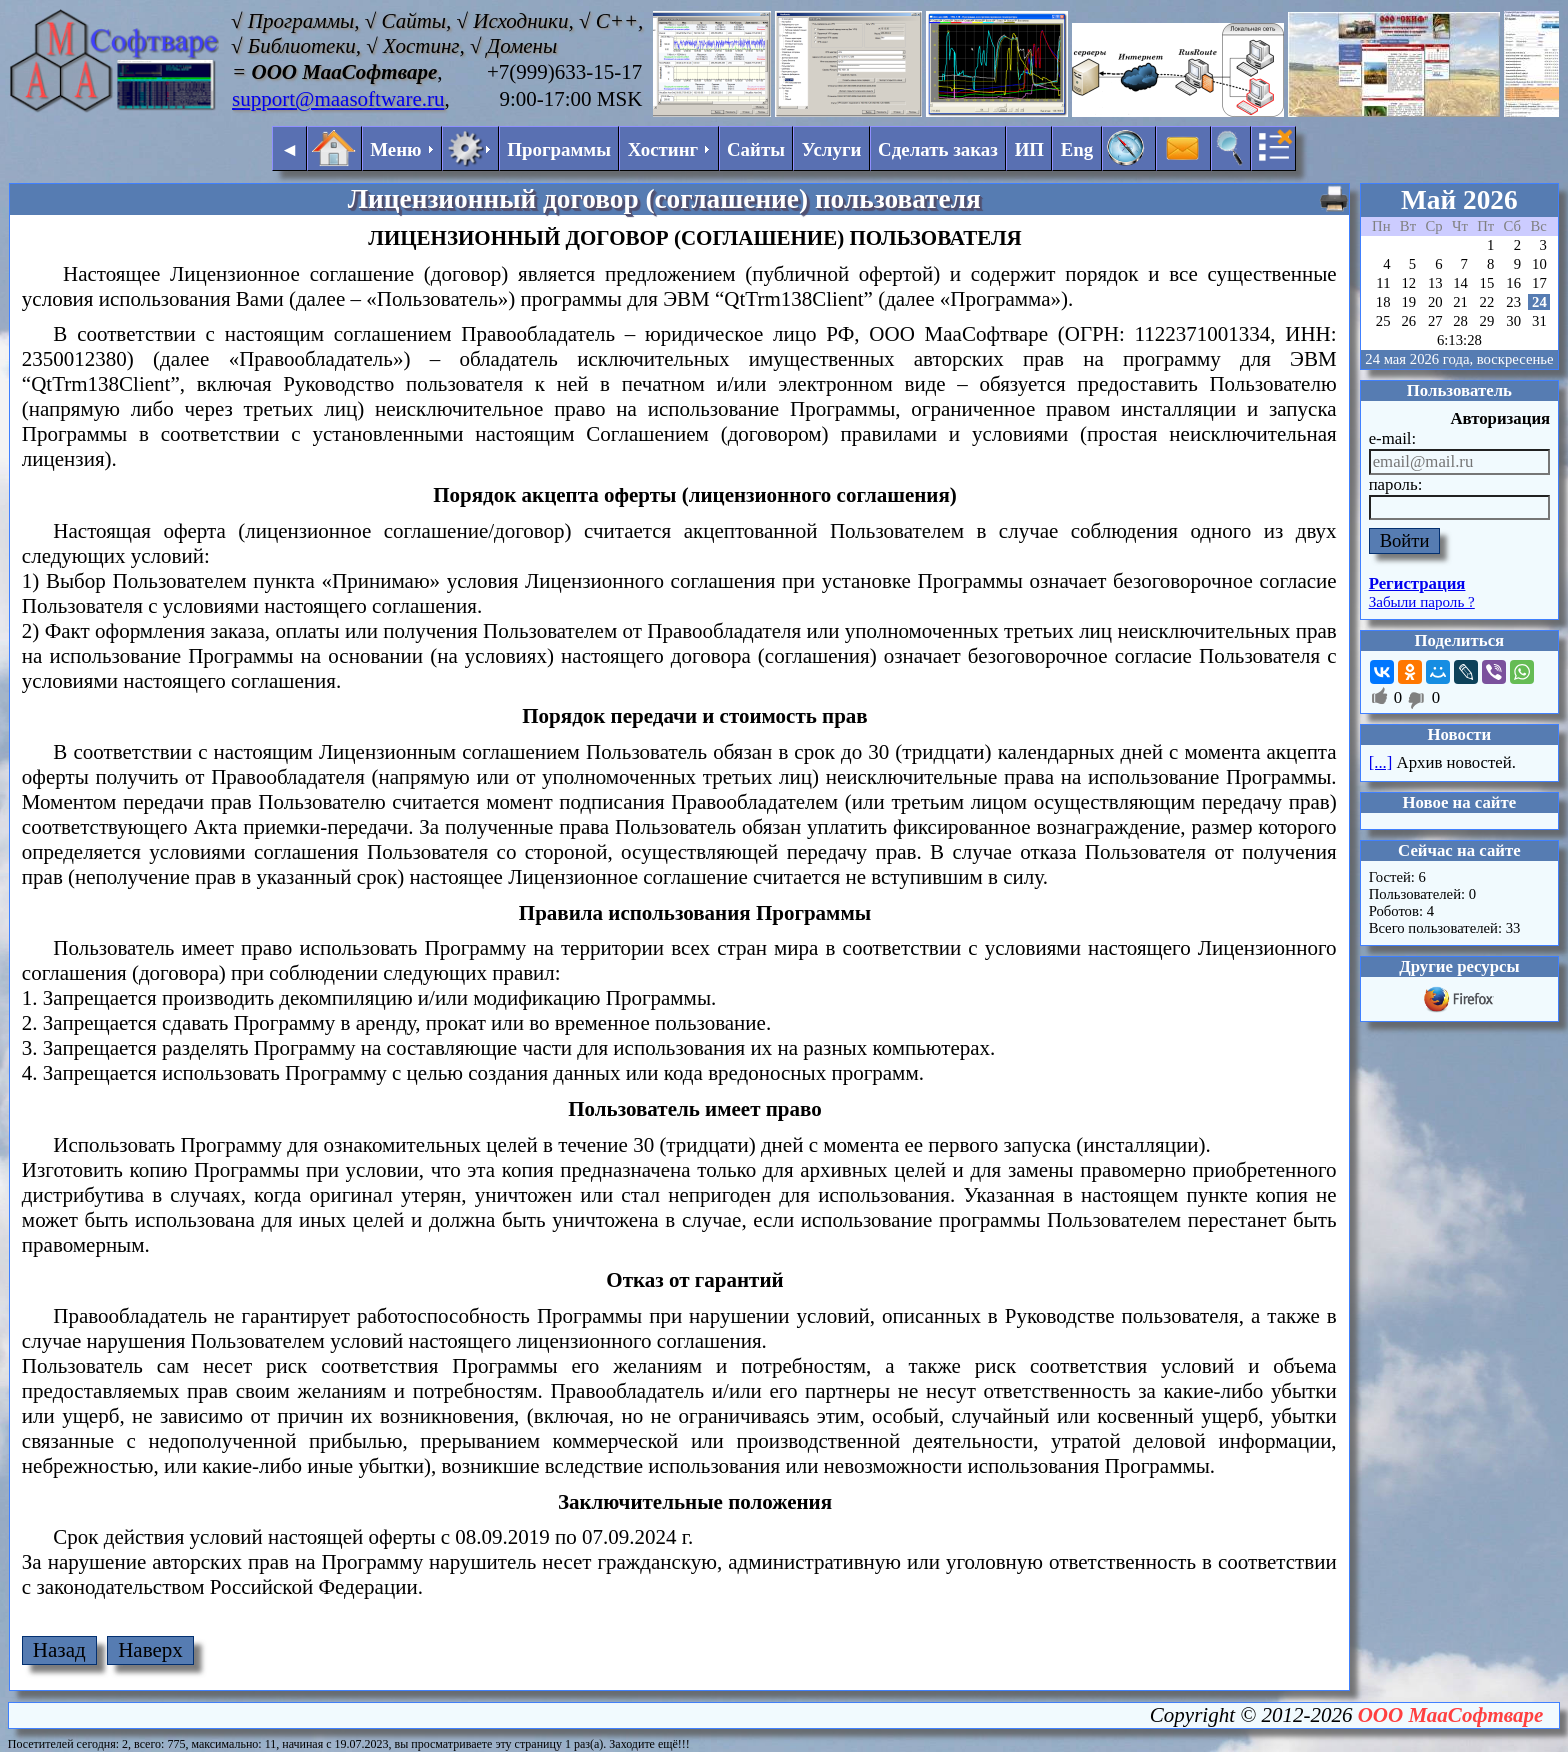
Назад (59, 1650)
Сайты (756, 149)
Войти (1405, 540)
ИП (1029, 149)
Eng (1077, 149)
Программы (559, 149)
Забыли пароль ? (1422, 602)
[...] (1381, 762)
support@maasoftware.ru (338, 99)
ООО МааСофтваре (1451, 1715)
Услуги (832, 149)
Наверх (150, 1650)
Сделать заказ (938, 149)
